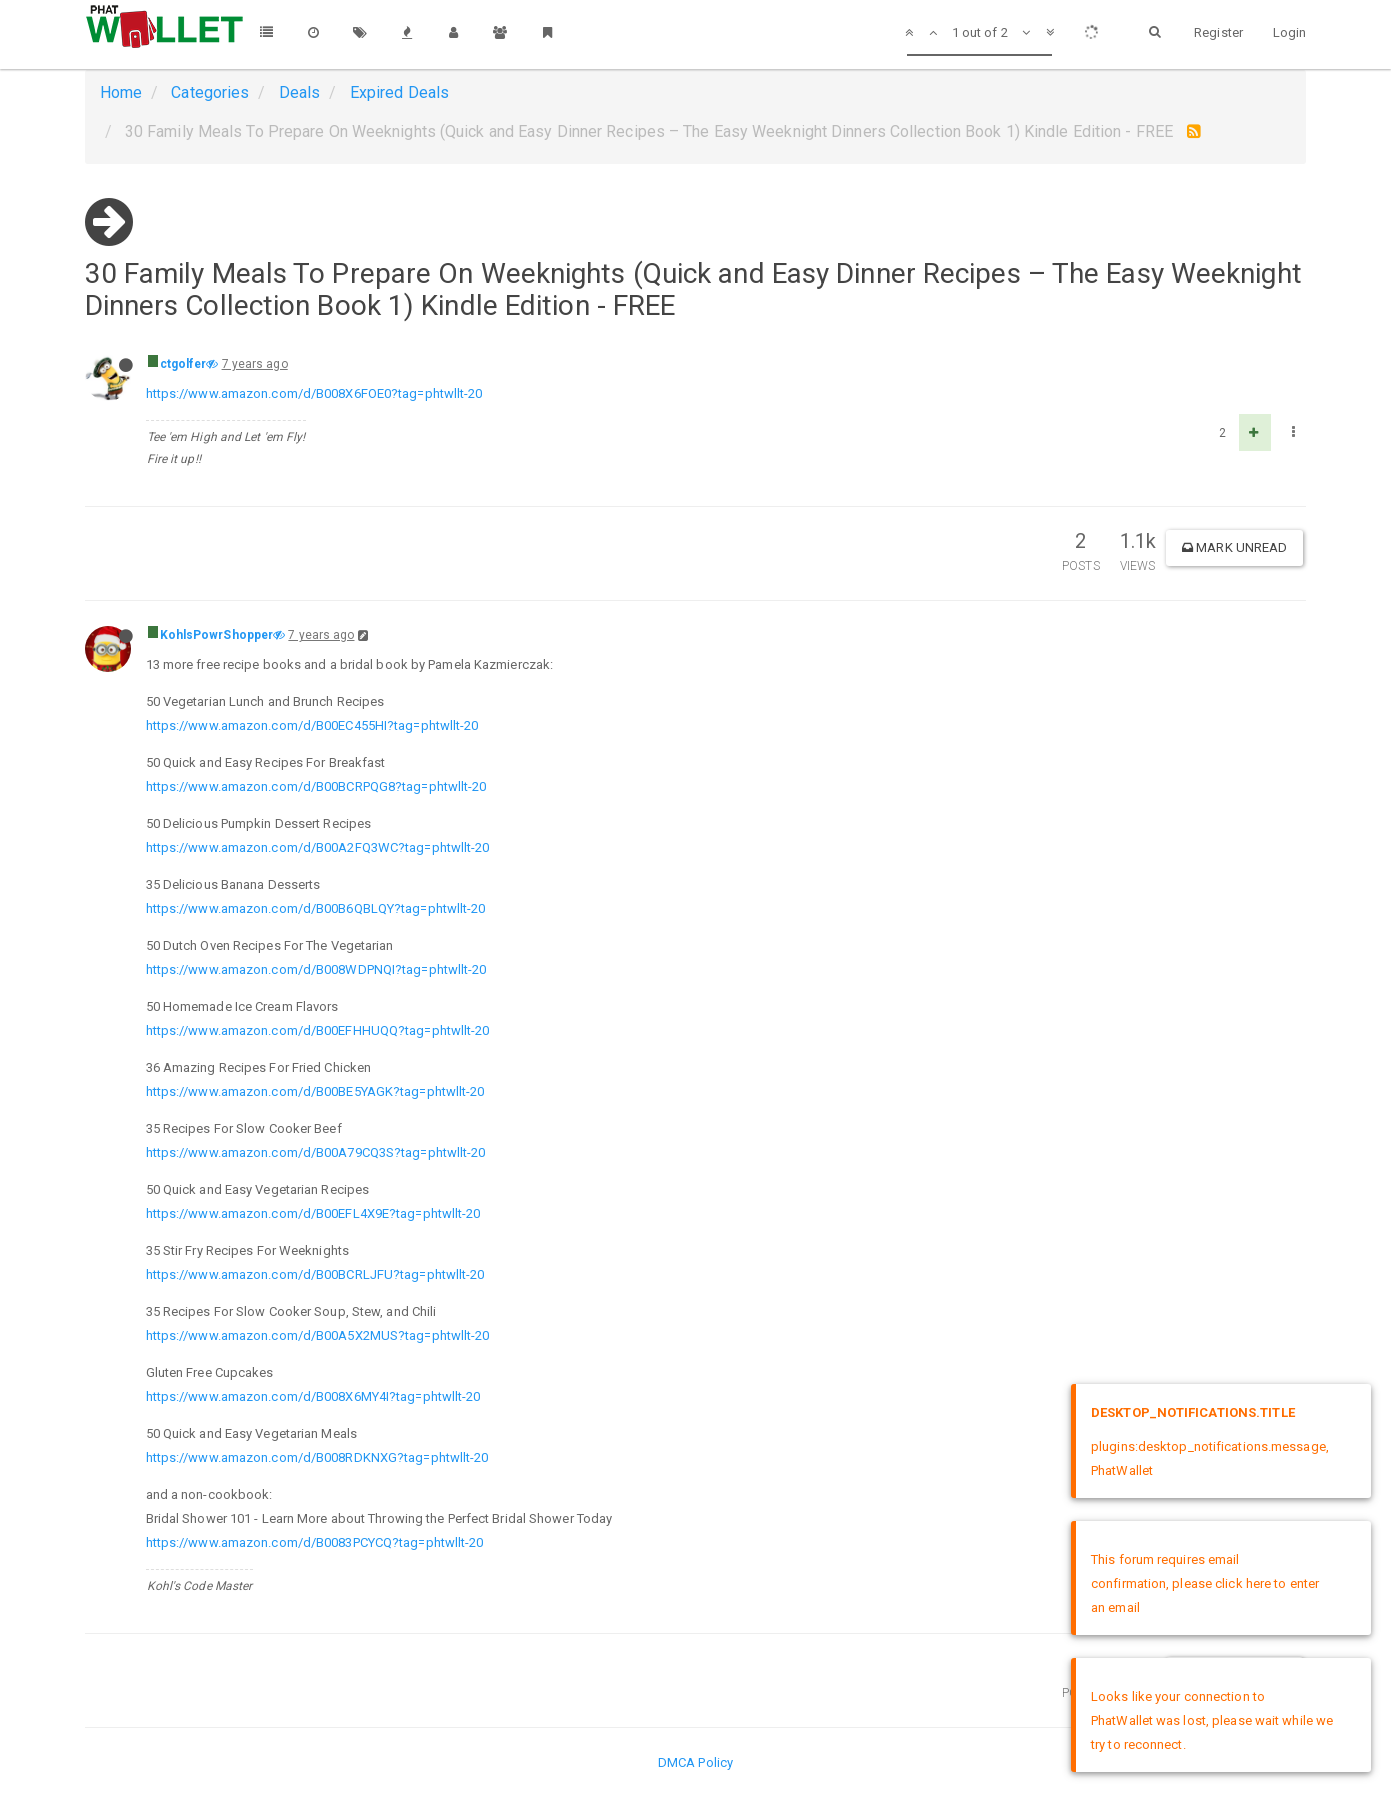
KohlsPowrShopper (217, 635)
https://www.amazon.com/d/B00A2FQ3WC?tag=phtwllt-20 (318, 847)
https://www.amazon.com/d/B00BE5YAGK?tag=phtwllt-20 (315, 1091)
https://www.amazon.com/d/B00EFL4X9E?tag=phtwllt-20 (313, 1213)
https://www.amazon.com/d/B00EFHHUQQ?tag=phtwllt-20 (318, 1030)
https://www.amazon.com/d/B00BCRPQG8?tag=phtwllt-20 (316, 786)
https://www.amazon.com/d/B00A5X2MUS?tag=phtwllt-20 (318, 1335)
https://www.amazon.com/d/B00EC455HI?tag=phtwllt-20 (312, 725)
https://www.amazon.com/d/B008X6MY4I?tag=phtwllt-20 (313, 1396)
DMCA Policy (695, 1762)
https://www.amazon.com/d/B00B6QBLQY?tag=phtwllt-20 (316, 908)
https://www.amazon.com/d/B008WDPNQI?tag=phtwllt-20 (316, 969)
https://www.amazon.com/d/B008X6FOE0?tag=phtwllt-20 (314, 393)
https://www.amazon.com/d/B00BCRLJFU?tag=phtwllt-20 (315, 1274)
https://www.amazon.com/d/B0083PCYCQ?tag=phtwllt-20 (315, 1542)
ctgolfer (183, 364)
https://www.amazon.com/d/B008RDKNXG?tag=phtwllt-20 (317, 1457)
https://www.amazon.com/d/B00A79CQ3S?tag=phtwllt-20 (316, 1152)
